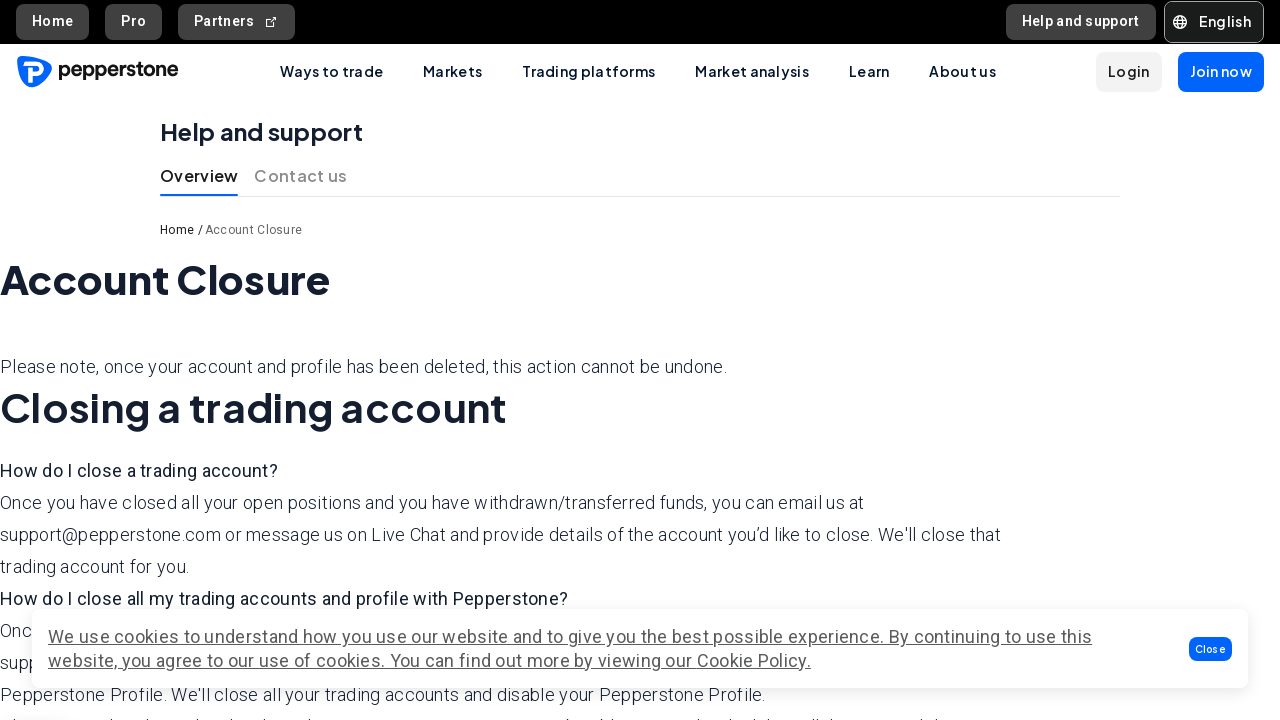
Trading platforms (588, 71)
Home (52, 21)
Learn (869, 71)
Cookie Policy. (754, 660)
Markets (452, 71)
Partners (236, 21)
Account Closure (254, 230)
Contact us (300, 175)
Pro (133, 21)
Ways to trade (331, 71)
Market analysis (752, 71)
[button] (1211, 649)
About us (962, 71)
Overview (199, 175)
